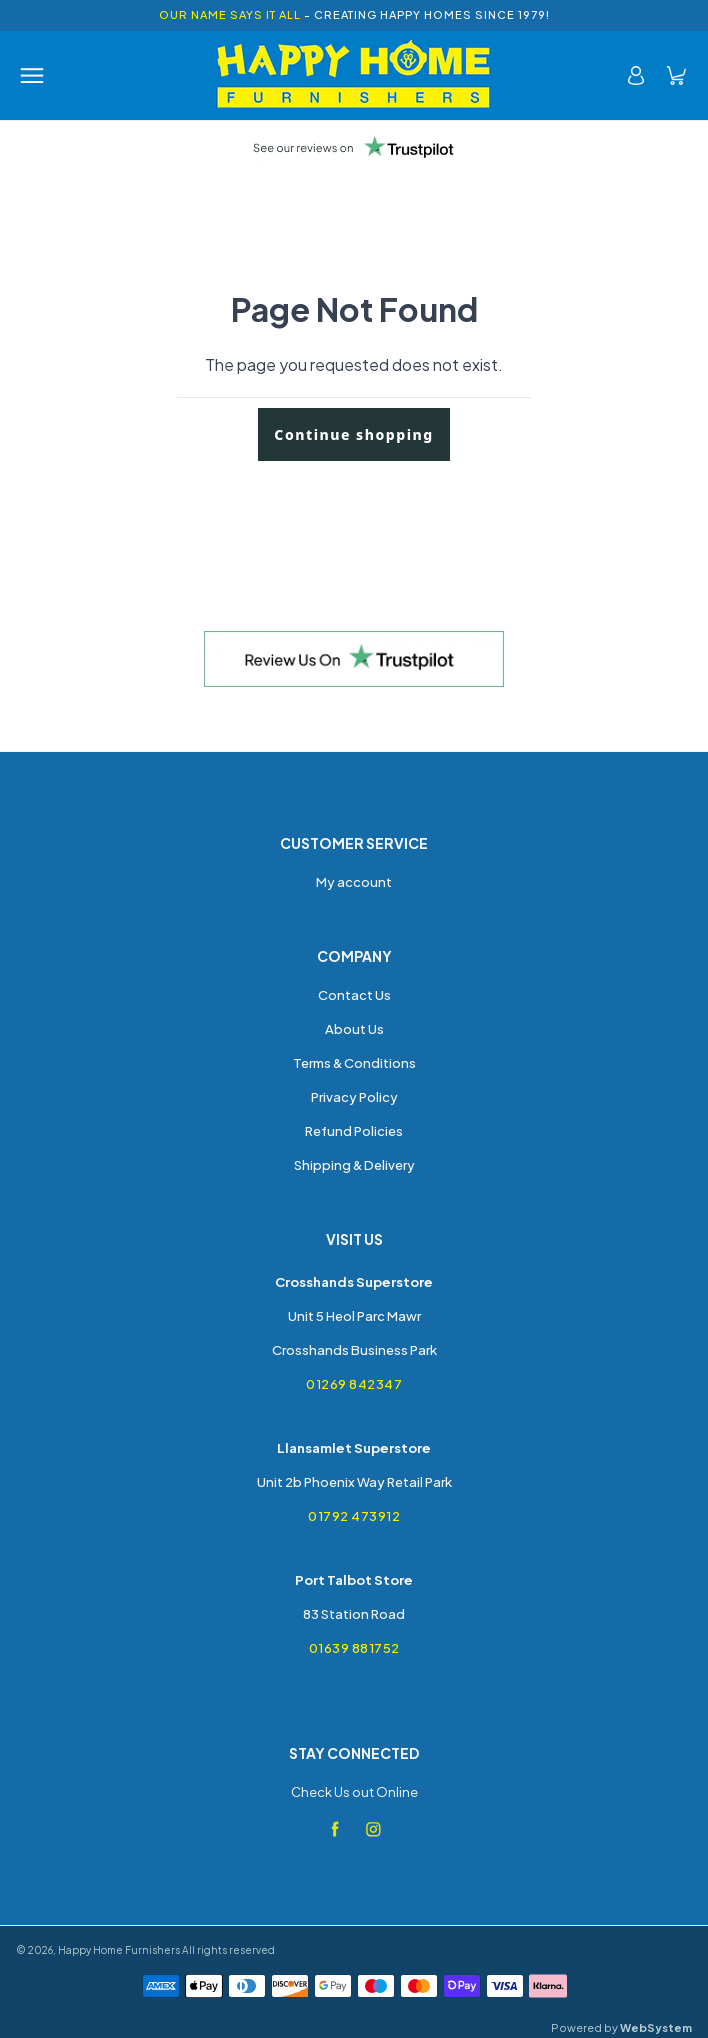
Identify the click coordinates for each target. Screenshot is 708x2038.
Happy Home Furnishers (119, 1950)
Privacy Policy (354, 1097)
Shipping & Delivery (354, 1165)
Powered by (621, 2027)
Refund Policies (354, 1131)
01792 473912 (354, 1516)
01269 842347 (354, 1384)
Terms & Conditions (354, 1063)
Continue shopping (353, 434)
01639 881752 (354, 1648)
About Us (354, 1029)
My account (354, 882)
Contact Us (354, 995)
